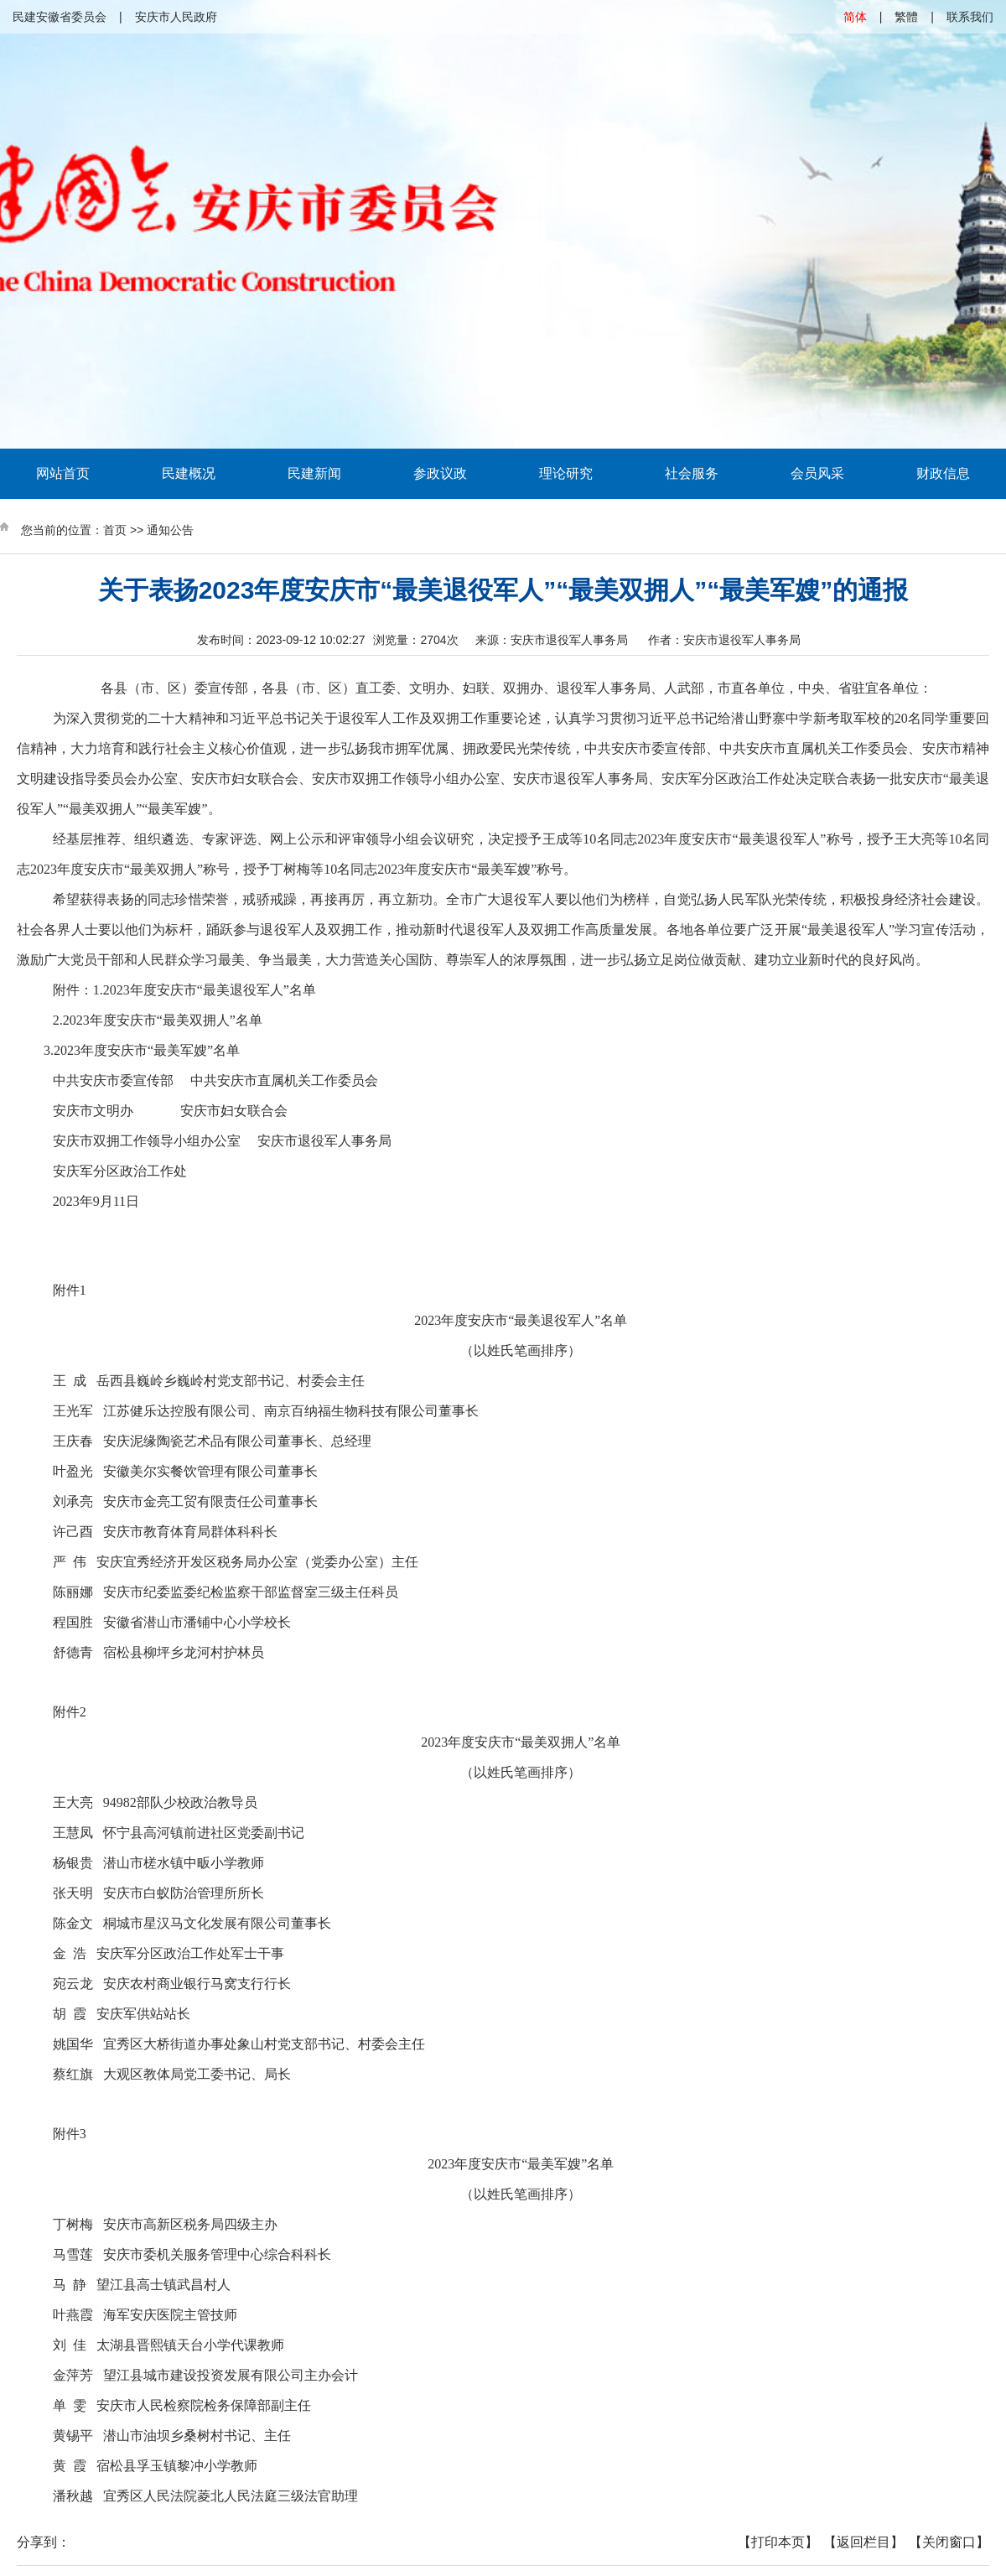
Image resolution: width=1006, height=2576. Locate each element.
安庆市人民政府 (176, 16)
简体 (855, 16)
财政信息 (943, 473)
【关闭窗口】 (949, 2542)
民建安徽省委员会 (59, 16)
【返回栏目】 (863, 2542)
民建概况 (188, 473)
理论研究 (566, 473)
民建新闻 (314, 473)
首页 (115, 530)
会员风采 (817, 473)
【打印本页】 (778, 2542)
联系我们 (969, 16)
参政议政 (440, 473)
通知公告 (170, 530)
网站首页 (63, 473)
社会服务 (691, 473)
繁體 (906, 16)
